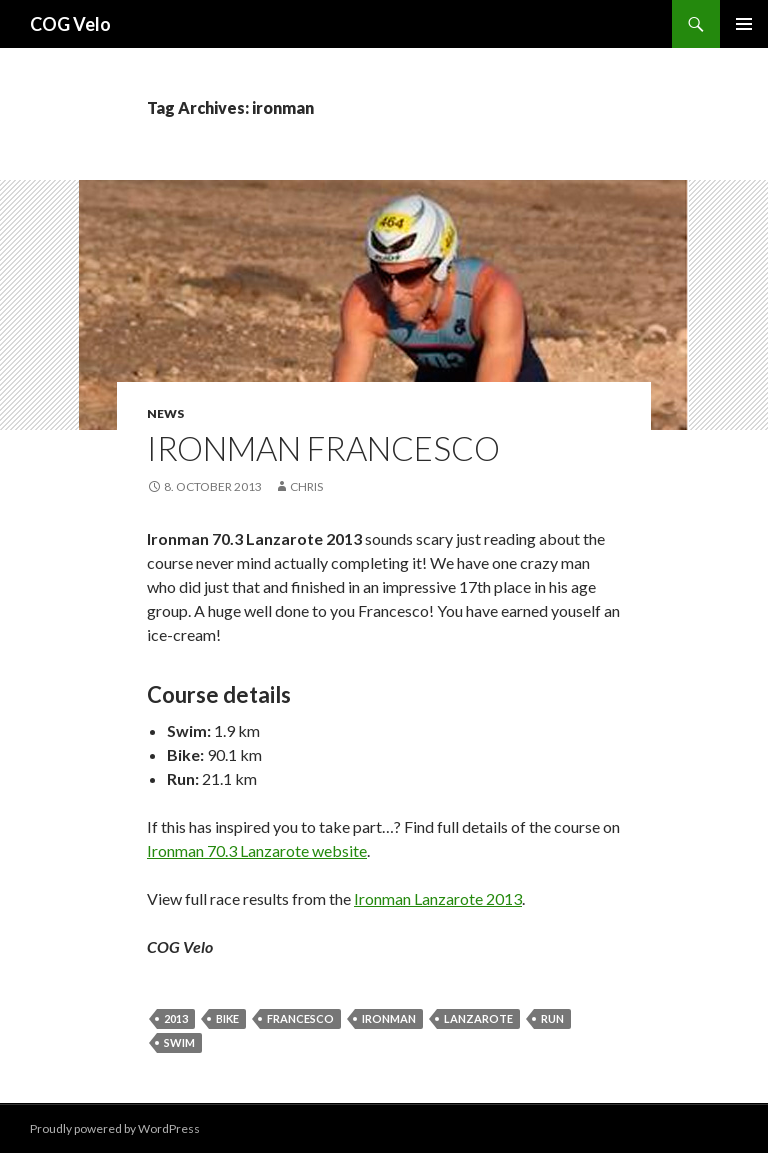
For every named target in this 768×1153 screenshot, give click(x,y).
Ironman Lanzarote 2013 (438, 898)
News (165, 413)
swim (179, 1042)
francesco (300, 1018)
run (552, 1018)
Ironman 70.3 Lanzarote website (257, 850)
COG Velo (70, 24)
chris (306, 486)
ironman (389, 1018)
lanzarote (478, 1018)
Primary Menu (744, 24)
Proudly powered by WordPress (115, 1128)
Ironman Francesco (323, 448)
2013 (176, 1018)
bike (227, 1018)
